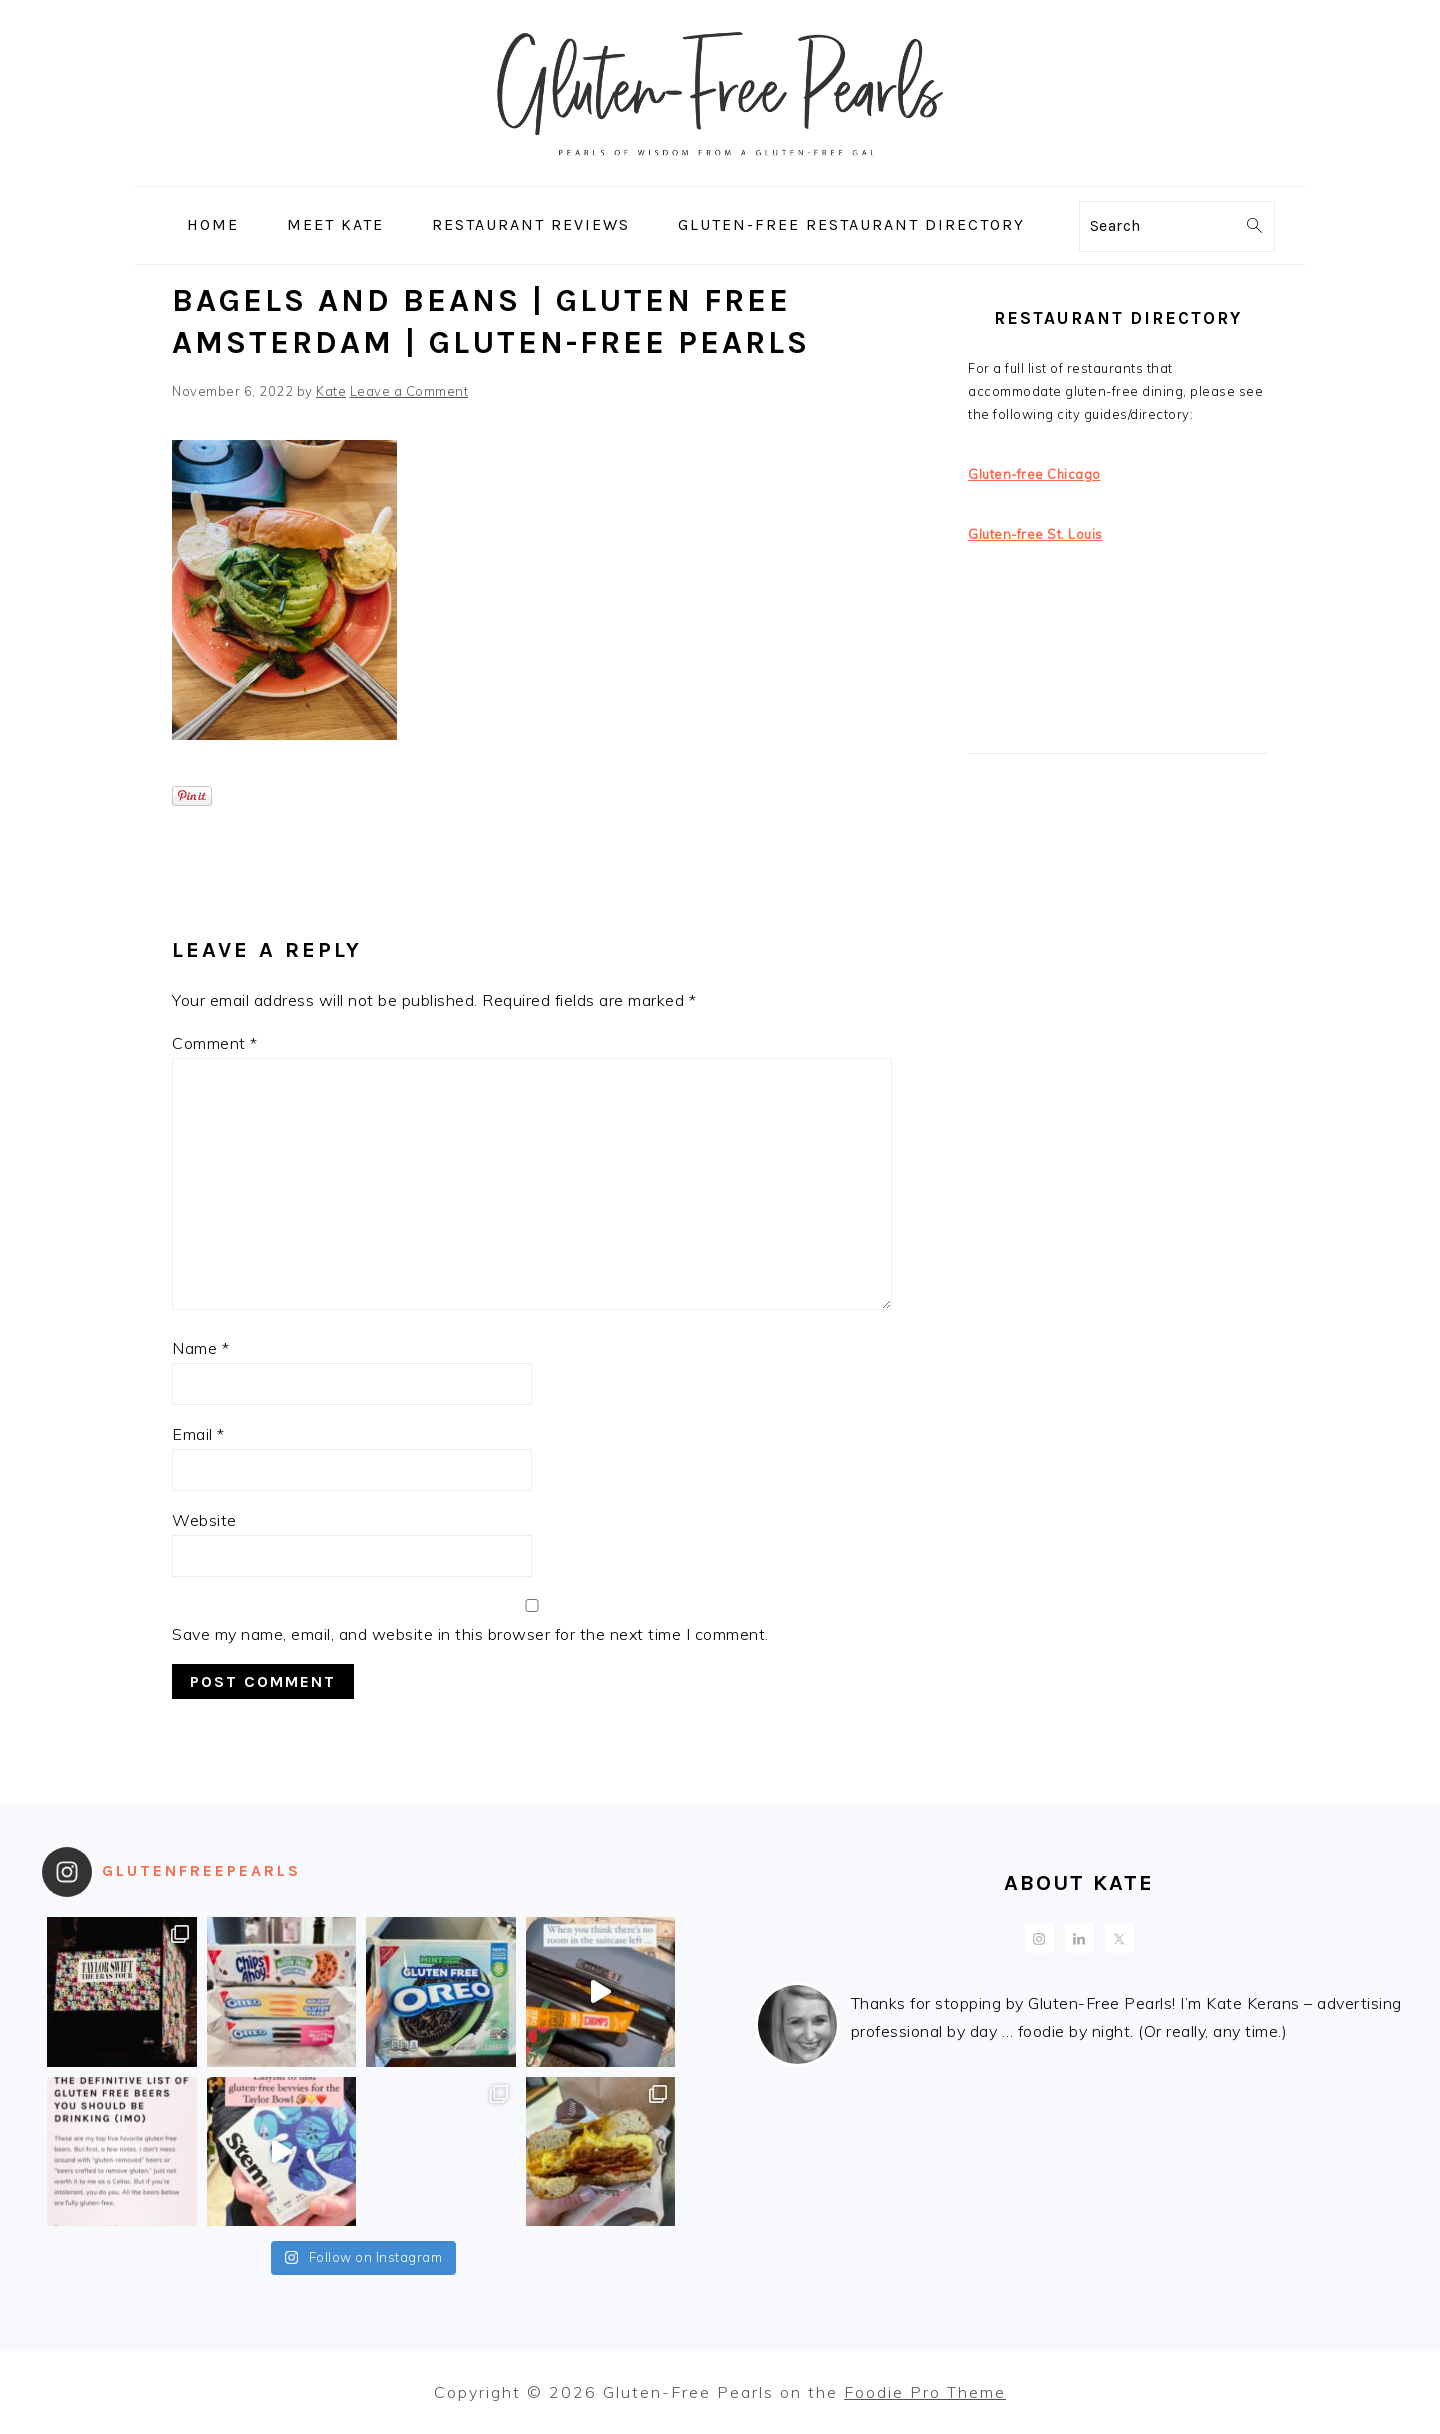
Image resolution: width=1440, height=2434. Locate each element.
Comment (215, 1043)
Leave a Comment (409, 391)
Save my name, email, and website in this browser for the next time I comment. (470, 1634)
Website (204, 1520)
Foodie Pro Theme (925, 2392)
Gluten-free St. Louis (1035, 534)
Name (200, 1348)
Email (198, 1434)
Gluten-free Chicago (1034, 474)
